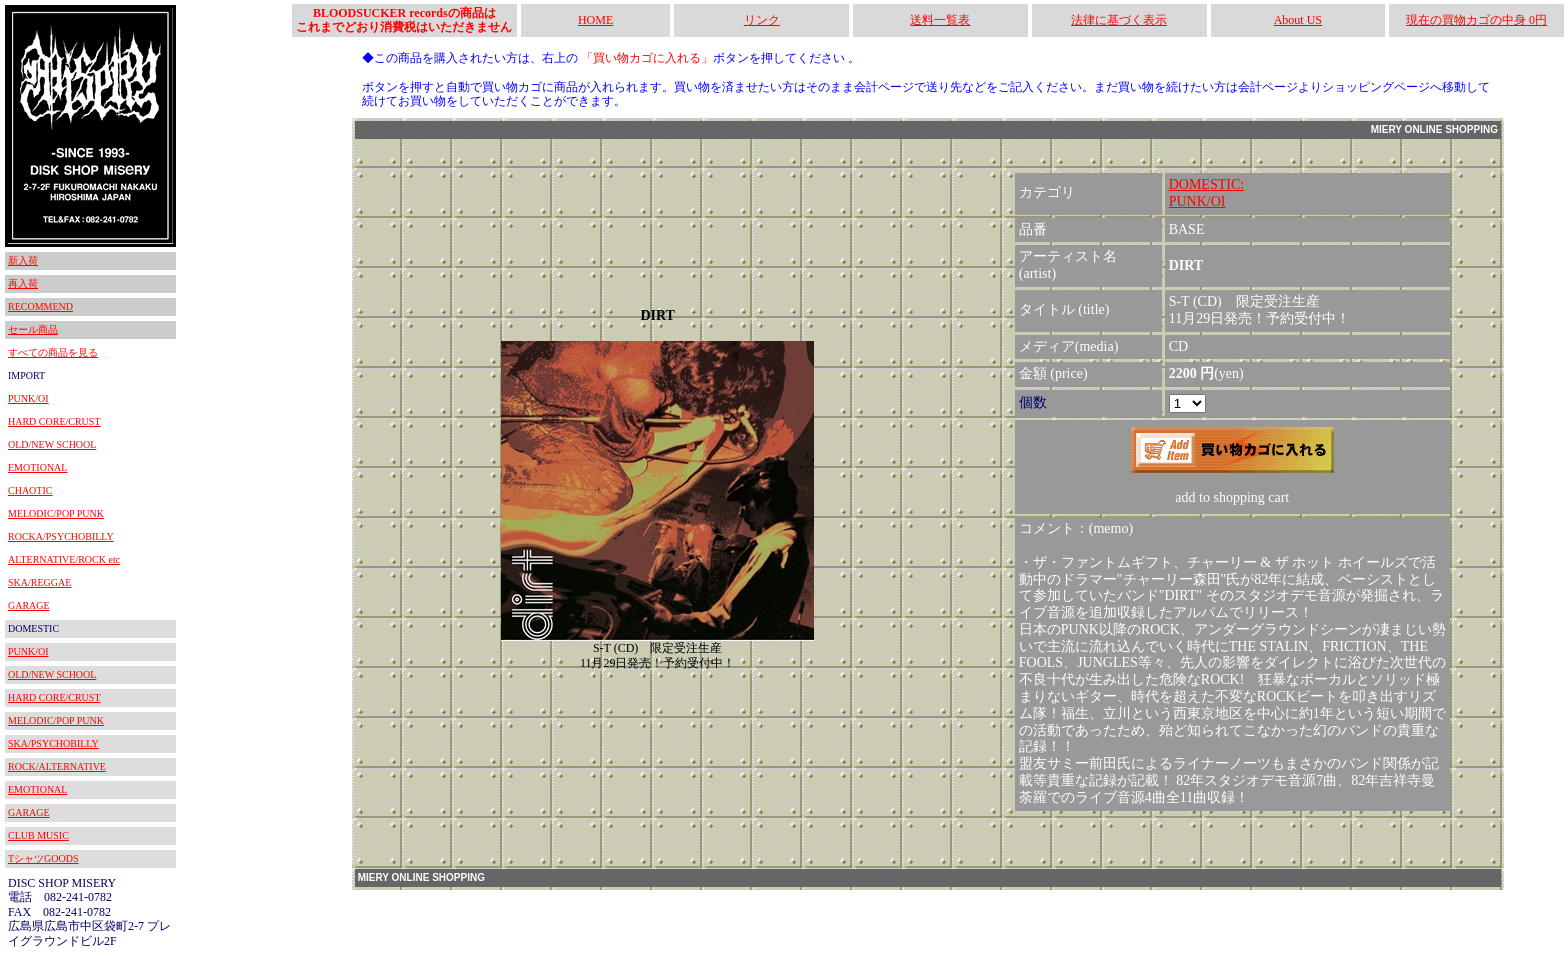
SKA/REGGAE (39, 582)
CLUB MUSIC (38, 835)
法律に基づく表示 (1119, 20)
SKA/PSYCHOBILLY (53, 743)
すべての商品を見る (53, 352)
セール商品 (33, 329)
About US (1298, 20)
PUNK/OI (28, 398)
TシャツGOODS (43, 858)
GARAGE (29, 605)
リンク (762, 20)
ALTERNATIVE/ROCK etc (64, 559)
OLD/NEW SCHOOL (52, 444)
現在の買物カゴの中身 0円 (1476, 20)
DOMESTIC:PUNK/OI (1206, 193)
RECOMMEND (40, 306)
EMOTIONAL (37, 467)
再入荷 (23, 283)
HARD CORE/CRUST (54, 421)
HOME (595, 20)
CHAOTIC (30, 490)
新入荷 (23, 260)
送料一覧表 (940, 20)
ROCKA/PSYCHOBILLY (61, 536)
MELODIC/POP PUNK (56, 513)
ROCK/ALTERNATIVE (57, 766)
